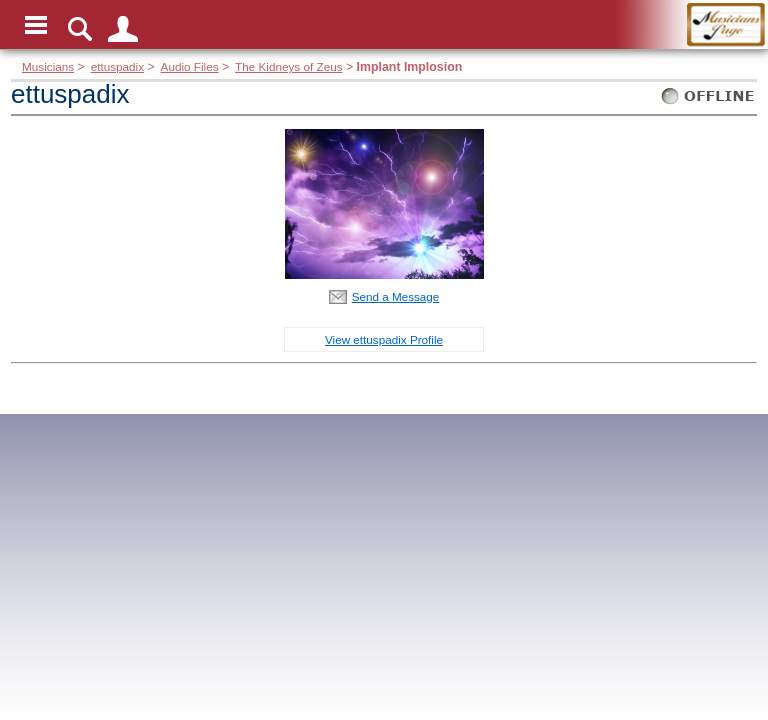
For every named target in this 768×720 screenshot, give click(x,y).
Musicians (48, 66)
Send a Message (396, 296)
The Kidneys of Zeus (288, 66)
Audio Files (190, 66)
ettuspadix (117, 66)
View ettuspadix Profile (384, 339)
